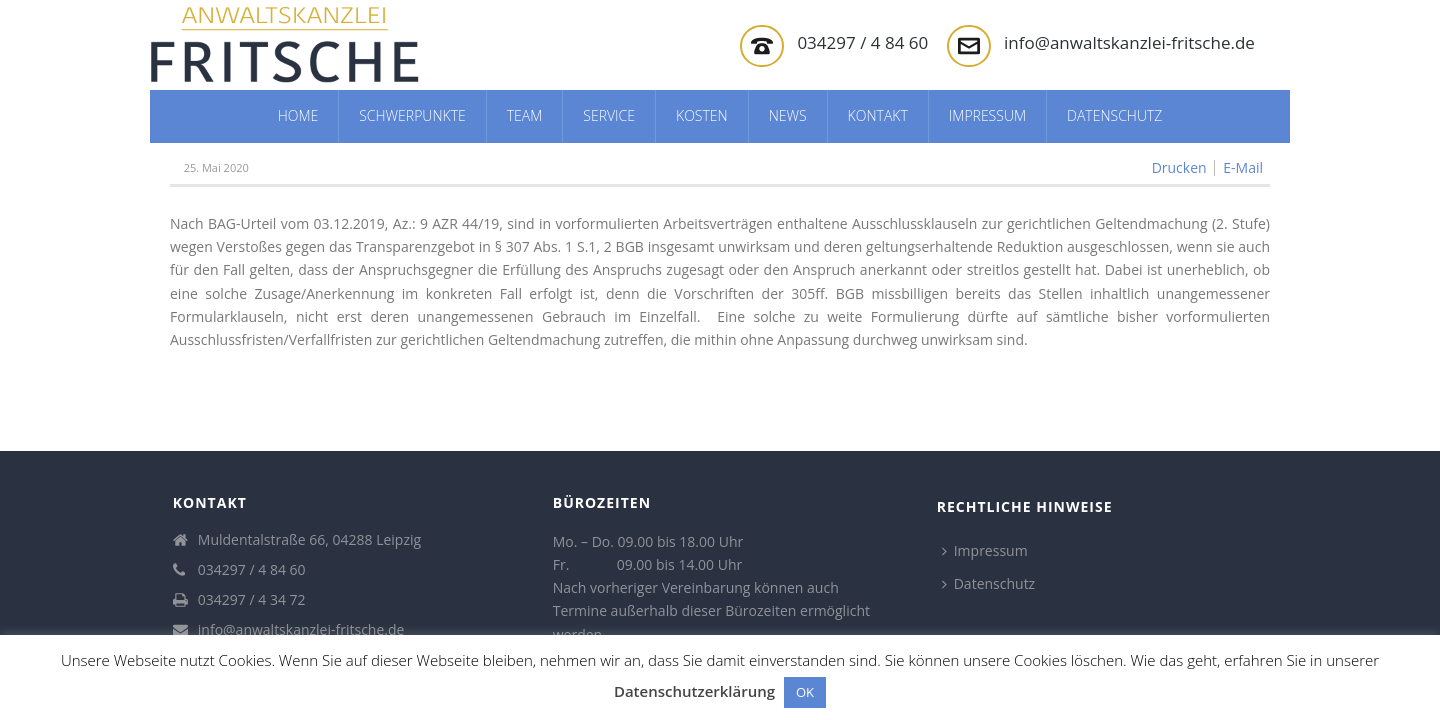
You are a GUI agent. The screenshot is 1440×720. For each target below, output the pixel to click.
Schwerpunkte (412, 115)
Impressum (987, 115)
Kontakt (878, 115)
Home (298, 115)
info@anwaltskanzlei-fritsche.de (1129, 42)
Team (525, 115)
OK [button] (805, 692)
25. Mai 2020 (216, 167)
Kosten (702, 115)
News (788, 115)
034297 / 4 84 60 (862, 42)
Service (609, 115)
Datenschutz (1114, 115)
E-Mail (1243, 168)
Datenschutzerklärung (694, 691)
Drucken (1179, 168)
